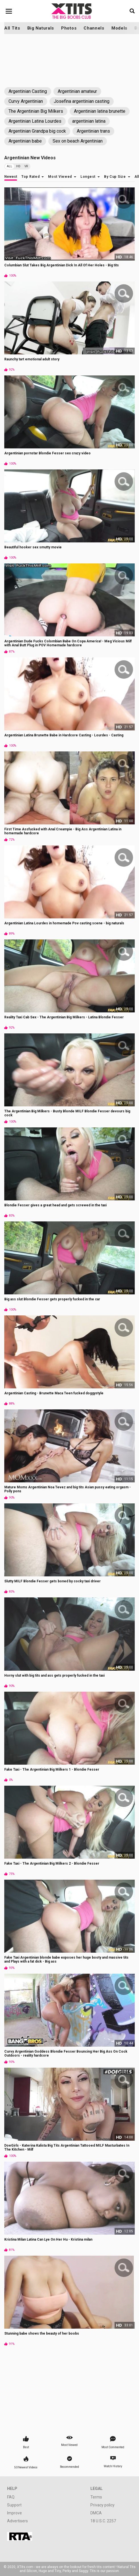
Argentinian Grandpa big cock (37, 131)
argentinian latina (88, 121)
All (9, 166)
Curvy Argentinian (26, 101)
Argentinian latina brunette (99, 111)
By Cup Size (115, 177)
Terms (96, 2497)
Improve (14, 2513)
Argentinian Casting (28, 91)
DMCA (96, 2513)
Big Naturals (40, 28)
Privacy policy (102, 2505)
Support (14, 2505)
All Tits (12, 28)
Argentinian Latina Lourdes (35, 121)
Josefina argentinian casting (81, 101)
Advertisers (17, 2521)
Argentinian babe (25, 141)
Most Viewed (60, 177)
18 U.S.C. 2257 (103, 2521)
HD (18, 166)
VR (26, 166)
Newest (10, 177)
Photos (68, 28)
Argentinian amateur (77, 91)
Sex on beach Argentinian (78, 141)
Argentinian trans (93, 131)
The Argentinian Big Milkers (36, 111)
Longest (88, 177)
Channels (94, 28)
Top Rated (30, 177)
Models (119, 28)
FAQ (10, 2497)
